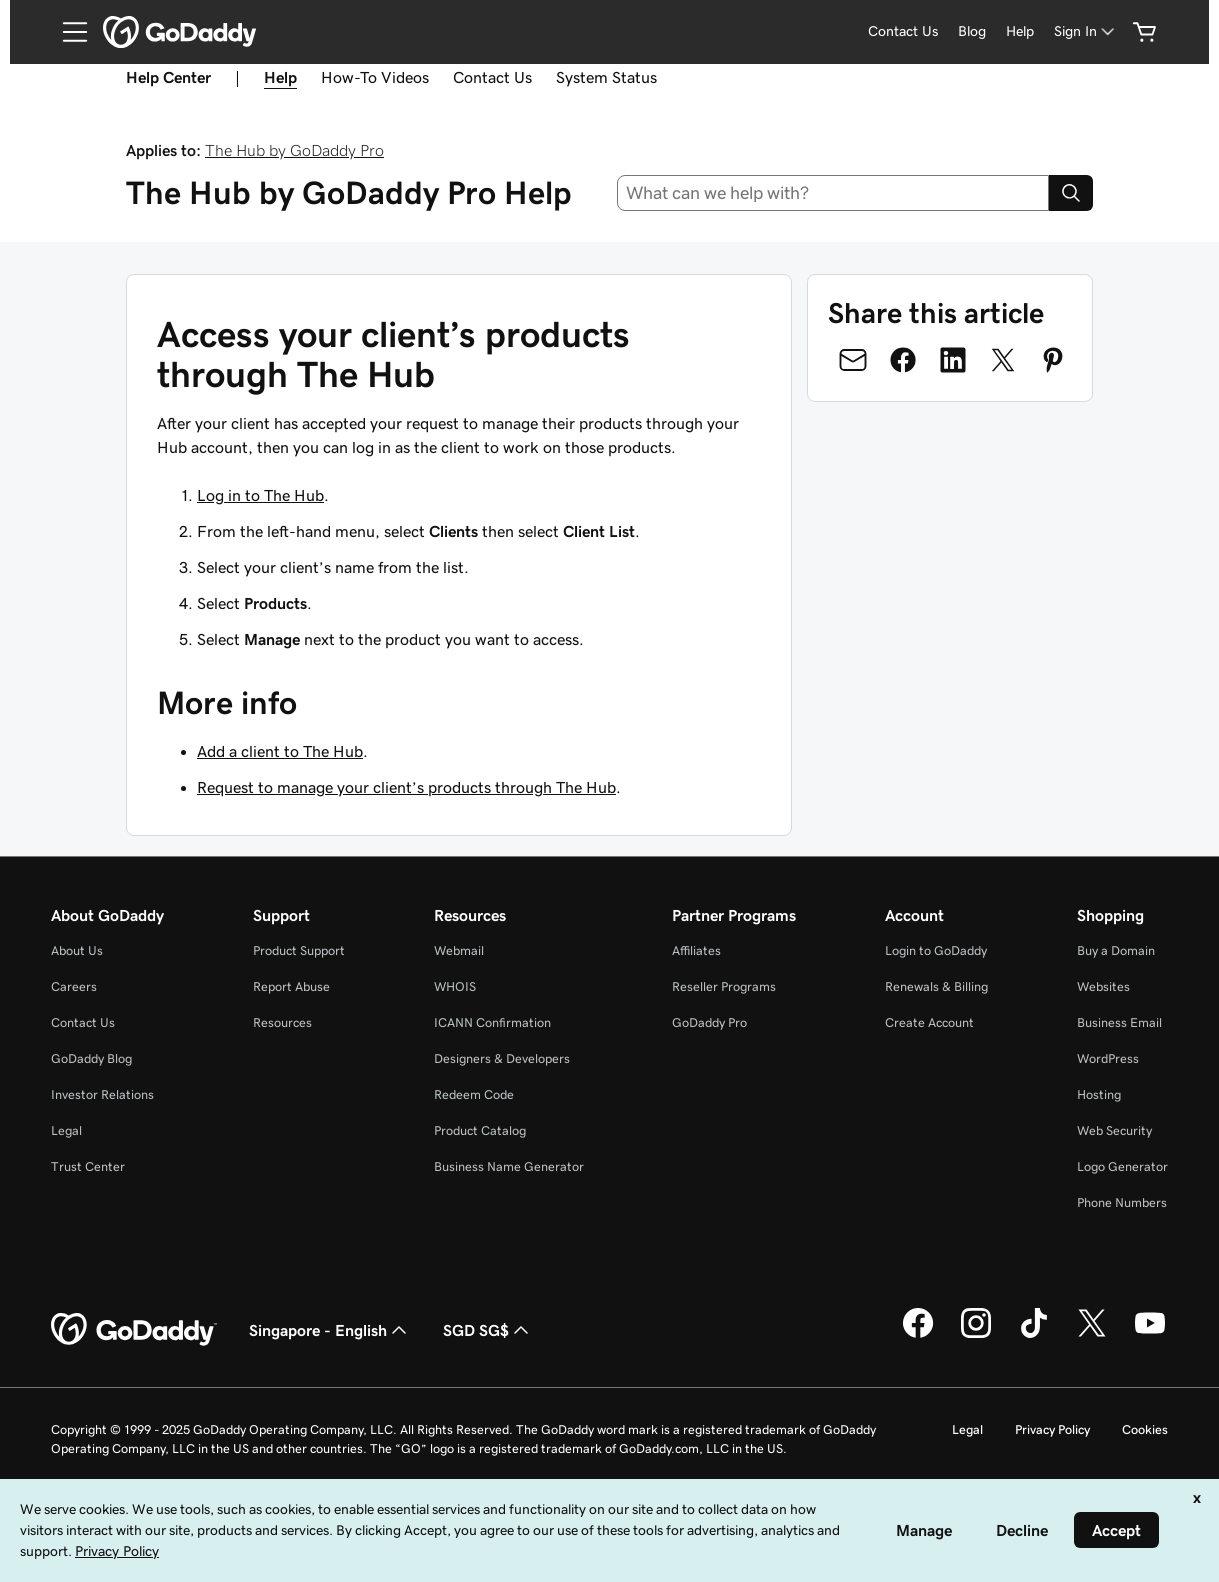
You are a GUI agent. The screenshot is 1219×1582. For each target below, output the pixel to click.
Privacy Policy (1052, 1429)
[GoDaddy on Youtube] (1150, 1335)
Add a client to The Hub (280, 751)
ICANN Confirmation (492, 1022)
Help (1020, 31)
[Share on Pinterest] (1053, 360)
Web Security (1114, 1130)
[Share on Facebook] (903, 360)
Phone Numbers (1122, 1202)
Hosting (1099, 1094)
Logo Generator (1122, 1166)
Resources (282, 1022)
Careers (74, 986)
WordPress (1108, 1058)
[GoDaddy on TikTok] (1034, 1335)
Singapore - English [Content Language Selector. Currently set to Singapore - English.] (330, 1330)
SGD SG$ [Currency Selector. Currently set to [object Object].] (488, 1330)
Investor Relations (102, 1094)
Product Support (299, 950)
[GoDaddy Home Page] (134, 1330)
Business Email (1119, 1022)
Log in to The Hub (260, 495)
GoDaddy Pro (709, 1022)
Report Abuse (291, 986)
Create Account (929, 1022)
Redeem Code (474, 1094)
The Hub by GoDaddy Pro (294, 150)
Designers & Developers (502, 1058)
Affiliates (696, 950)
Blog (972, 31)
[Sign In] (1086, 31)
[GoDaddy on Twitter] (1092, 1335)
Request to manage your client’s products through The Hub (406, 787)
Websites (1103, 986)
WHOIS (455, 986)
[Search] (1071, 193)
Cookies (1145, 1429)
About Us (77, 950)
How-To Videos (375, 77)
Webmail (459, 950)
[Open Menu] (67, 32)
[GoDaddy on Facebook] (918, 1335)
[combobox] (833, 193)
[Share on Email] (853, 360)
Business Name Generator (509, 1166)
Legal (66, 1130)
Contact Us (903, 31)
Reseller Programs (724, 986)
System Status (606, 77)
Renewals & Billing (936, 986)
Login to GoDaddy (936, 950)
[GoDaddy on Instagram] (976, 1335)
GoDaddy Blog (91, 1058)
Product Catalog (480, 1130)
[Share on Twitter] (1003, 360)
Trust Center (88, 1166)
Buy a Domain (1116, 950)
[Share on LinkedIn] (953, 360)
